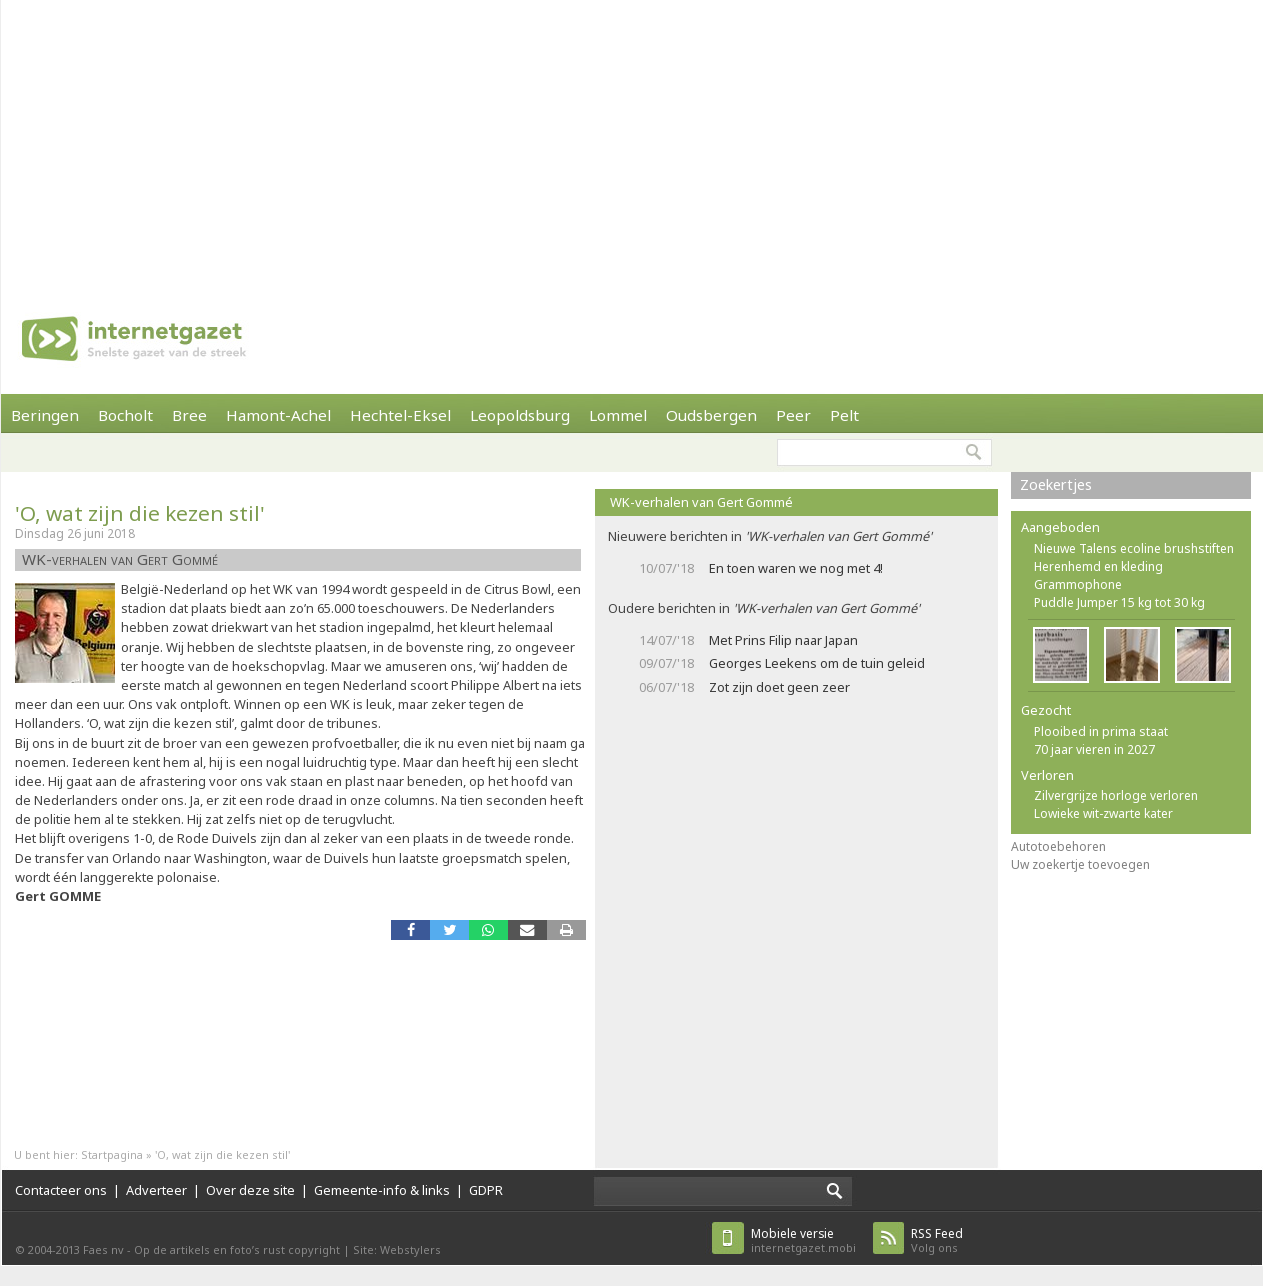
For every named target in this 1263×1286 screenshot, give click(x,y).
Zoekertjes (1056, 484)
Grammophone (1078, 584)
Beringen (45, 415)
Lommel (618, 415)
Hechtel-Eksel (400, 415)
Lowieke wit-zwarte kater (1103, 813)
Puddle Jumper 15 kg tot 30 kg (1119, 602)
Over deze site (250, 1190)
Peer (793, 415)
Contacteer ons (61, 1190)
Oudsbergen (711, 415)
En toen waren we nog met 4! (796, 568)
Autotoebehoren (1058, 846)
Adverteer (156, 1190)
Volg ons (937, 1240)
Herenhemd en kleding (1098, 566)
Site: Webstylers (397, 1249)
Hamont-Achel (278, 415)
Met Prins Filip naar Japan (783, 640)
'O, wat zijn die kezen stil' (140, 513)
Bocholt (125, 415)
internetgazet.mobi (803, 1240)
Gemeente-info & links (382, 1190)
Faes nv (103, 1249)
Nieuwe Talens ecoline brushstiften (1134, 548)
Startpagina (112, 1154)
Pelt (844, 415)
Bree (189, 415)
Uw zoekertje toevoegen (1080, 864)
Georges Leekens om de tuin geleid (817, 663)
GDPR (486, 1190)
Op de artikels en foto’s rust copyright (237, 1249)
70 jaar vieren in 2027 (1094, 749)
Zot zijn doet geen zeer (779, 687)
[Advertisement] (380, 140)
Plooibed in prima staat (1101, 731)
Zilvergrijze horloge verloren (1116, 795)
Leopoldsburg (520, 415)
